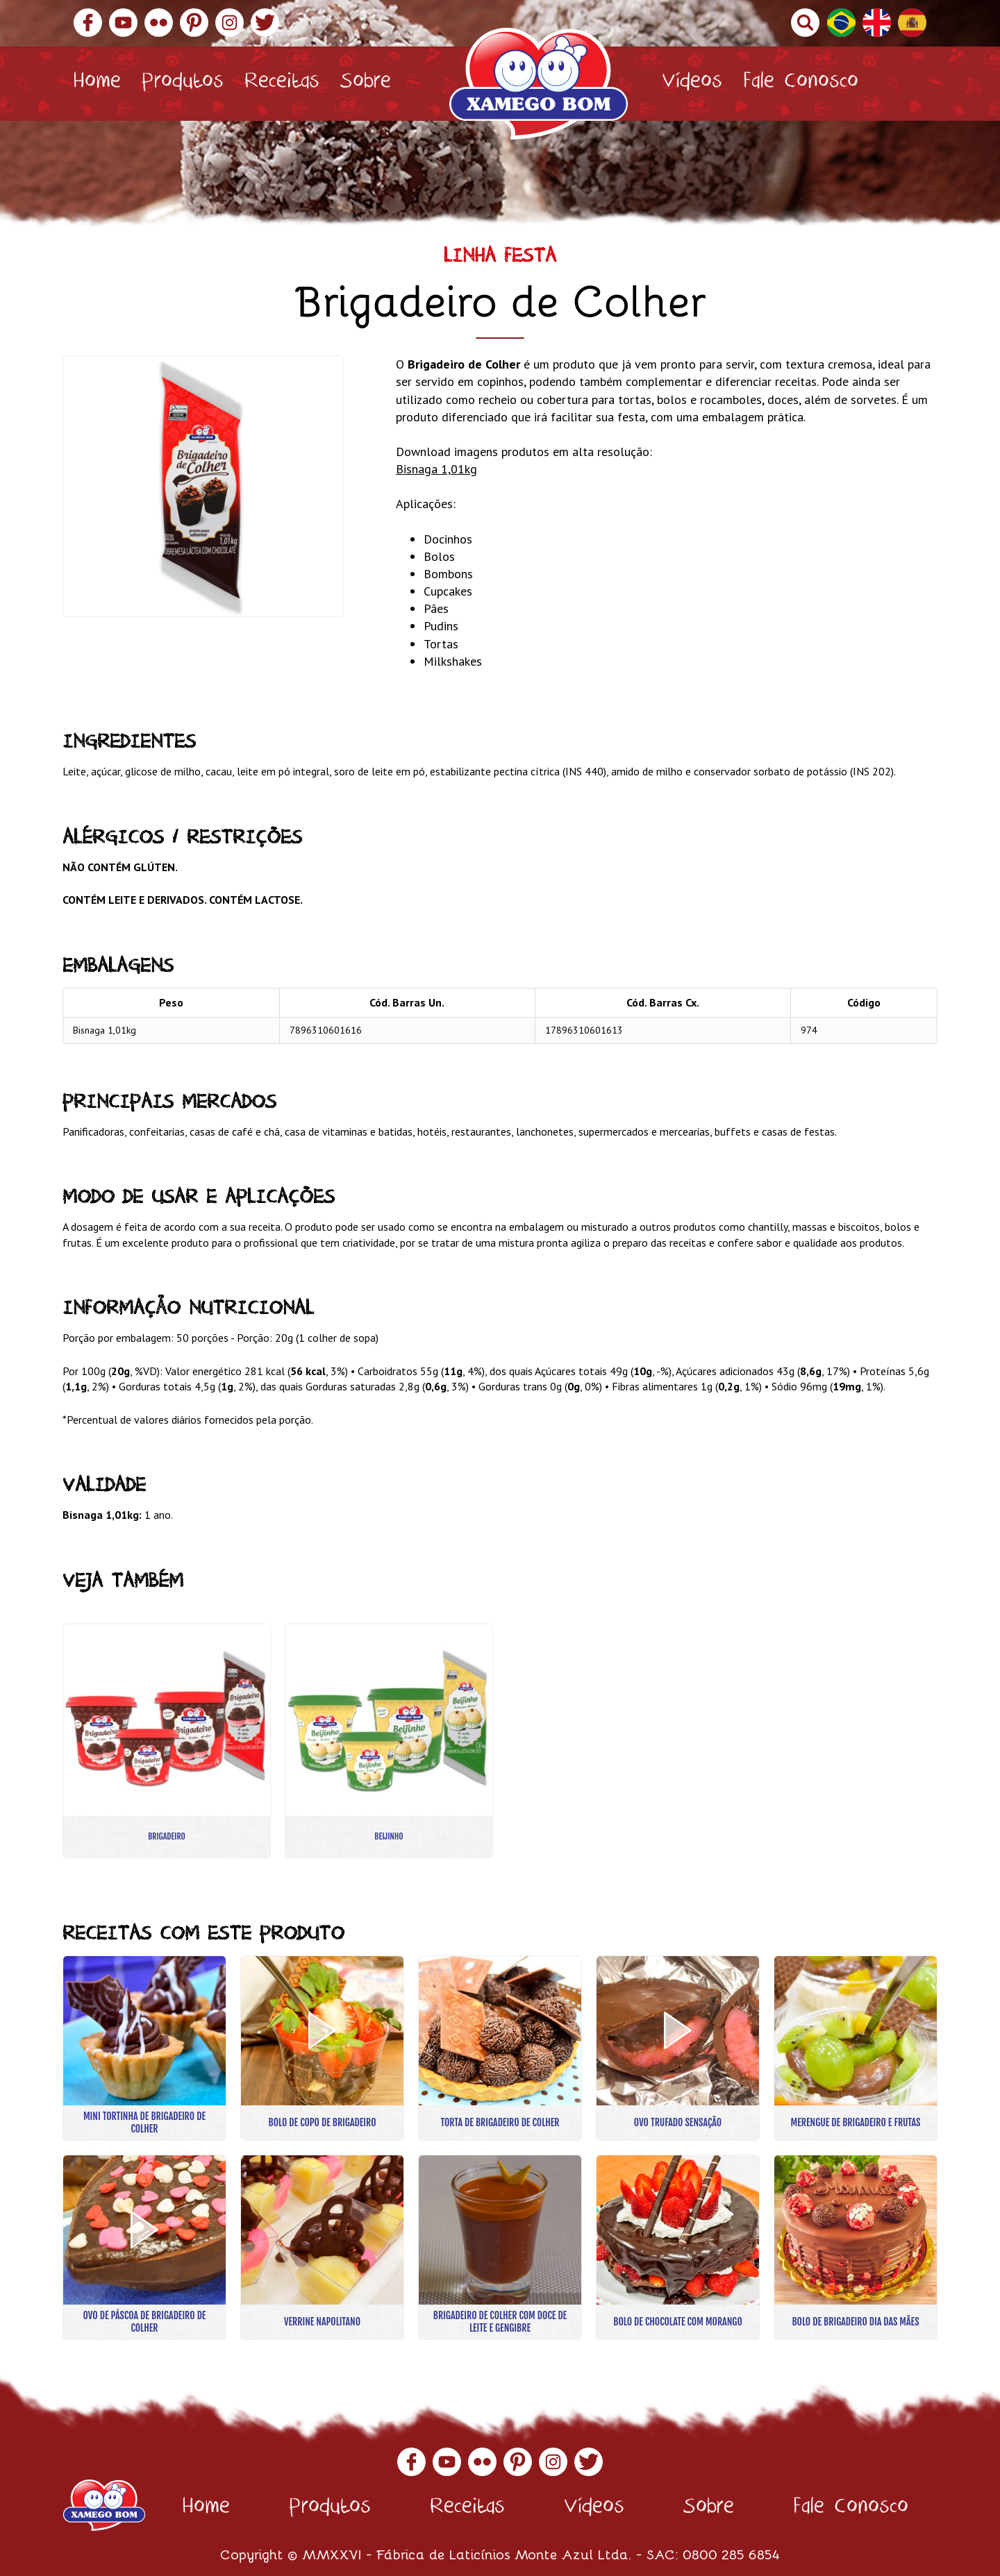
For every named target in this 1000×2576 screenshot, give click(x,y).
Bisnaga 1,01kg (436, 469)
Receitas (281, 83)
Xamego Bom (538, 84)
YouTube (123, 22)
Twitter (265, 22)
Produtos (183, 83)
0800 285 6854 (731, 2553)
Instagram (229, 22)
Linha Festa (500, 258)
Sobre (365, 83)
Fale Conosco (800, 83)
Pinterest (194, 22)
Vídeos (692, 83)
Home (97, 83)
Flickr (158, 22)
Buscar (805, 22)
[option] (202, 486)
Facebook (88, 22)
